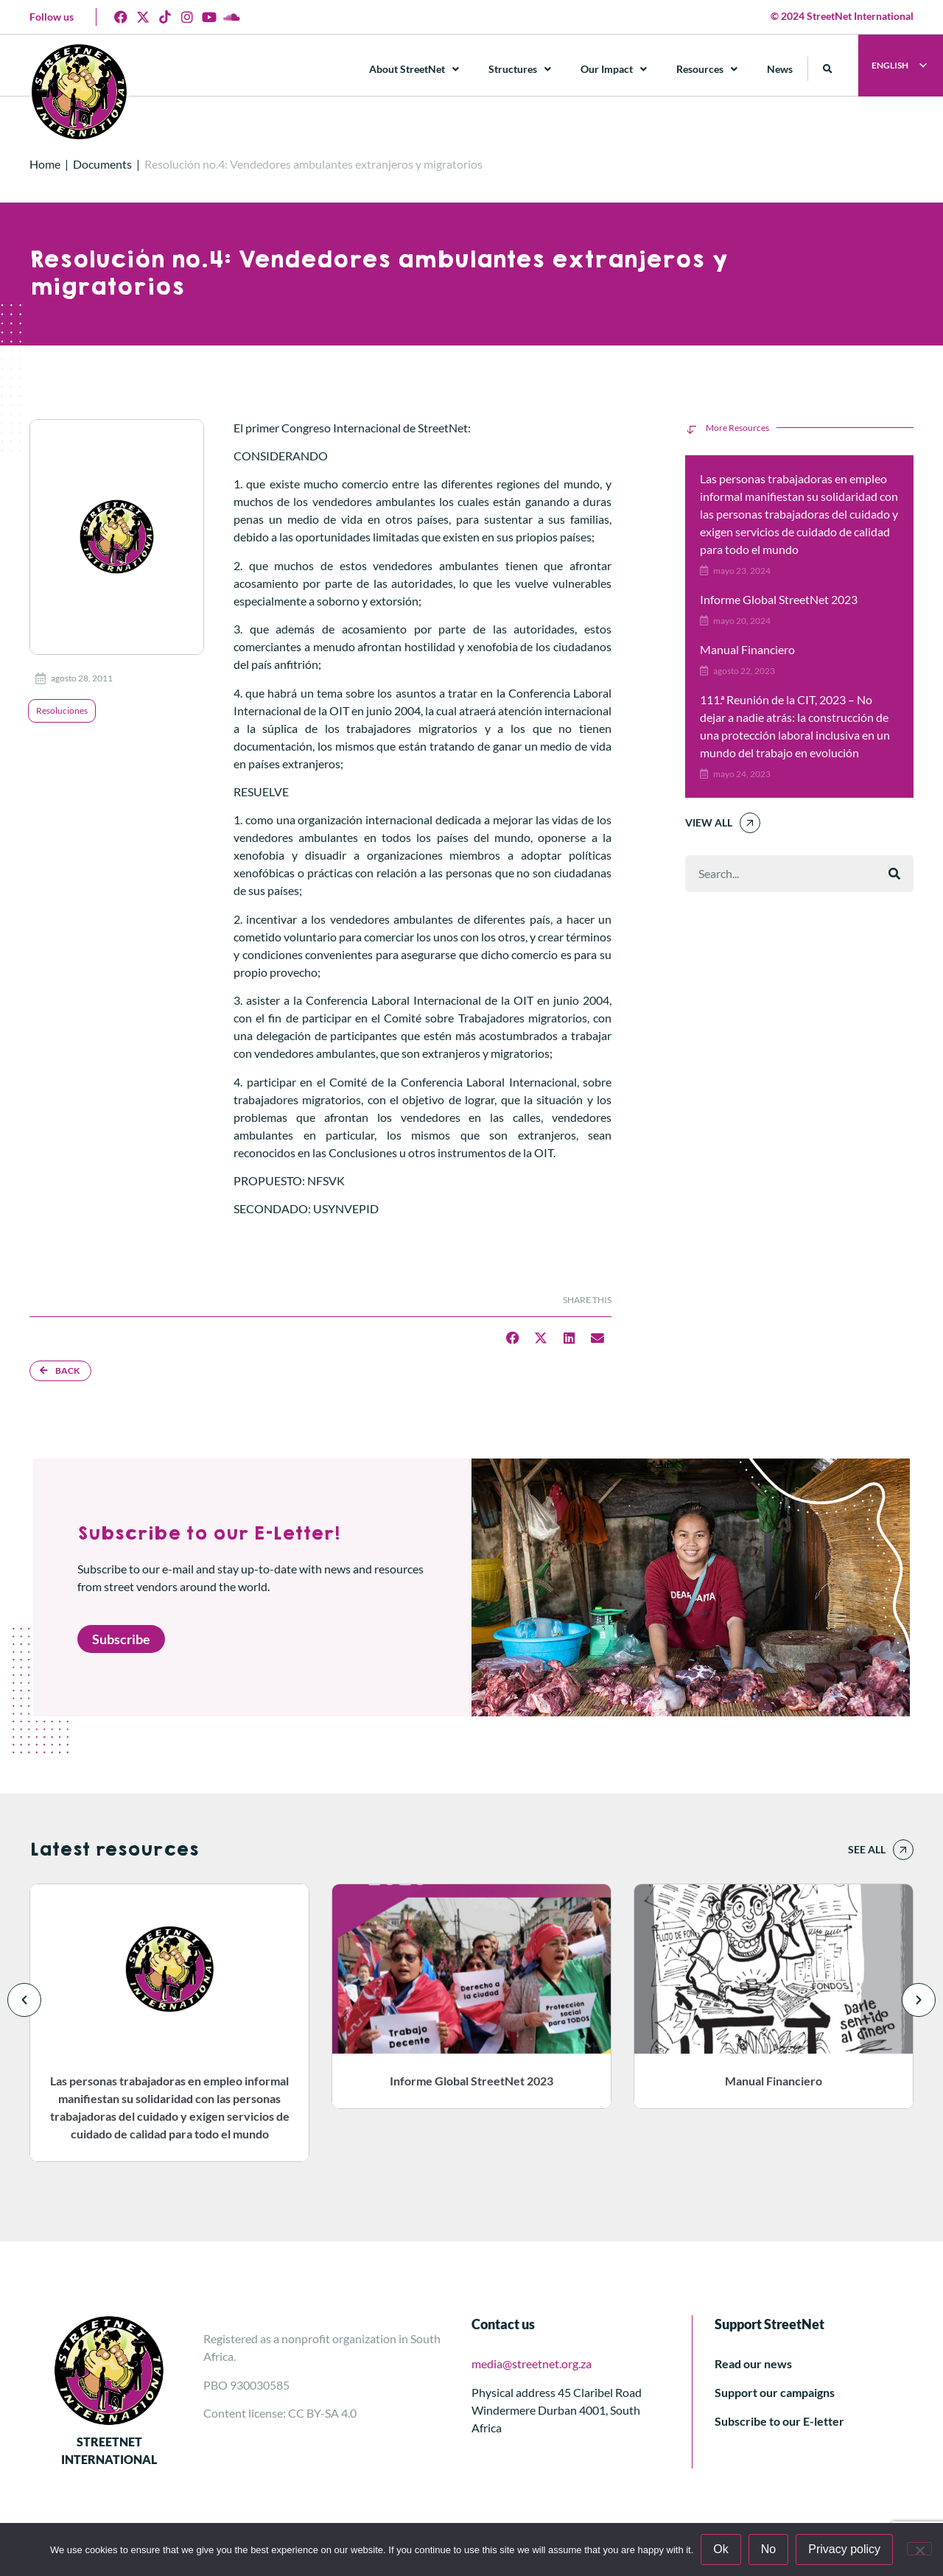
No (768, 2549)
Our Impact (614, 69)
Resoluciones (62, 710)
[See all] (903, 1849)
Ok (720, 2549)
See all (867, 1849)
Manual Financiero (747, 649)
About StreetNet (414, 69)
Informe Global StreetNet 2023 (779, 599)
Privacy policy (844, 2549)
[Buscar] (894, 873)
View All (708, 822)
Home (44, 164)
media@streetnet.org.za (532, 2363)
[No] (919, 2548)
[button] (828, 69)
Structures (519, 69)
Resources (706, 69)
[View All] (750, 823)
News (780, 69)
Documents (102, 164)
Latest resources (113, 1849)
